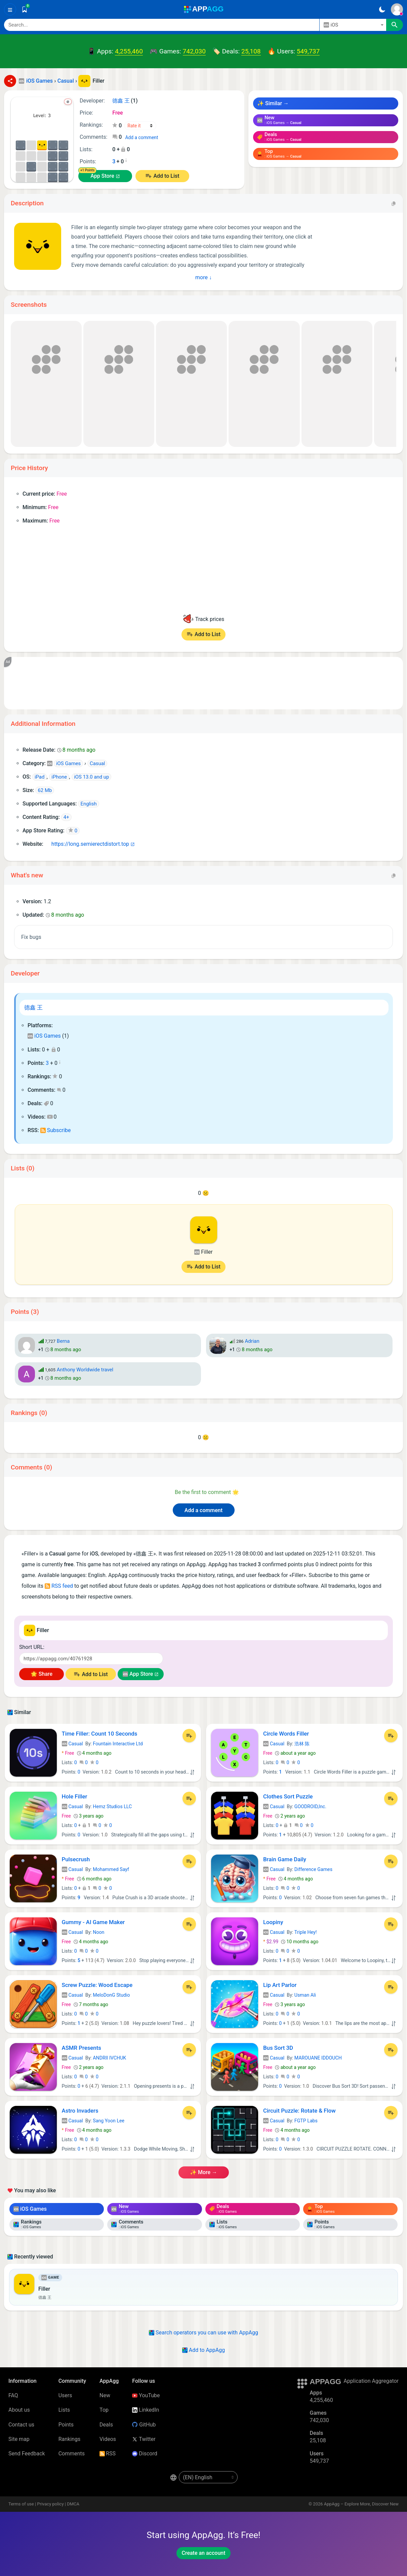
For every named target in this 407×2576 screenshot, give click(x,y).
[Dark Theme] (382, 9)
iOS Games (44, 1036)
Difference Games (313, 1869)
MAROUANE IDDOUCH (318, 2058)
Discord (144, 2453)
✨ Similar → (273, 103)
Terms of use (21, 2503)
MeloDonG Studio (111, 1995)
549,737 (308, 51)
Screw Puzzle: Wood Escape (97, 1985)
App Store (102, 176)
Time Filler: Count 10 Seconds (99, 1733)
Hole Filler (74, 1796)
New (104, 2395)
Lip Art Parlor (280, 1985)
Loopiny (273, 1922)
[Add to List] (189, 1735)
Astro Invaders (80, 2110)
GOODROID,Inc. (310, 1806)
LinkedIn (145, 2410)
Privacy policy (50, 2503)
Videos (107, 2439)
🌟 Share (41, 1674)
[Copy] (393, 203)
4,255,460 (129, 51)
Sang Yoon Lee (108, 2120)
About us (19, 2410)
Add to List (166, 176)
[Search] (161, 25)
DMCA (73, 2503)
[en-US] (208, 2477)
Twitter (143, 2439)
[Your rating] (140, 125)
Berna (63, 1341)
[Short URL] (91, 1659)
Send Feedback (26, 2453)
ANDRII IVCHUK (109, 2058)
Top (104, 2410)
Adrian (252, 1341)
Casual (72, 1743)
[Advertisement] (203, 683)
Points (66, 2424)
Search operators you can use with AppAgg (203, 2332)
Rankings (69, 2439)
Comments (71, 2453)
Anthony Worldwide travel (85, 1370)
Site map (19, 2439)
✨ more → (203, 2172)
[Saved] (24, 9)
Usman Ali (305, 1995)
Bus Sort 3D (278, 2047)
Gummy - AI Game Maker (93, 1922)
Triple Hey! (305, 1932)
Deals (106, 2424)
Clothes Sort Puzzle (288, 1796)
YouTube (146, 2395)
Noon (98, 1932)
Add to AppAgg (203, 2350)
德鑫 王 (33, 1007)
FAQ (13, 2395)
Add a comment (141, 137)
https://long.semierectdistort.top (87, 844)
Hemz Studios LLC (112, 1806)
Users (65, 2395)
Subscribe (55, 1130)
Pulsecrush (76, 1859)
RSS (107, 2453)
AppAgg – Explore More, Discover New (361, 2503)
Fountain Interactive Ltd (118, 1743)
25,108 (251, 51)
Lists (64, 2410)
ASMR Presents (81, 2047)
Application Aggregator (371, 2381)
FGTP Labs (306, 2120)
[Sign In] (397, 9)
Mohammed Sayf (111, 1869)
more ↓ (203, 277)
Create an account (203, 2553)
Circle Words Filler (286, 1733)
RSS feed (59, 1586)
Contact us (21, 2424)
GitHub (144, 2424)
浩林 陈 (302, 1743)
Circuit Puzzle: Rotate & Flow (299, 2110)
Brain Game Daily (284, 1859)
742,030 (194, 51)
